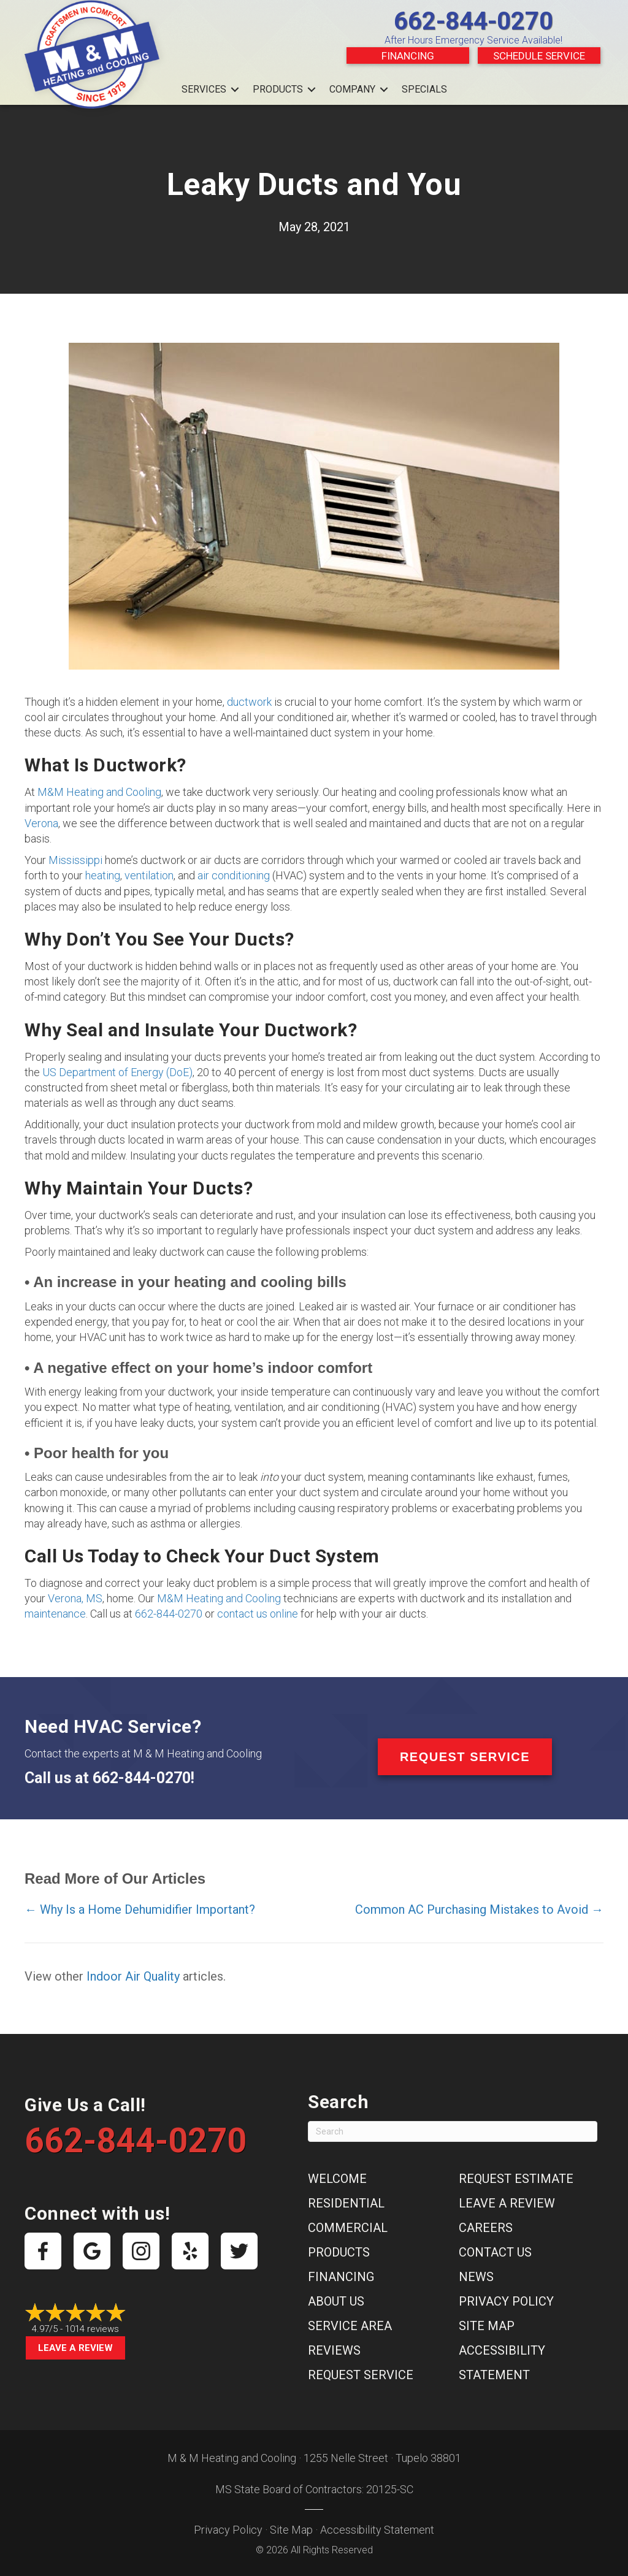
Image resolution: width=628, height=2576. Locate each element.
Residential (346, 2203)
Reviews (334, 2350)
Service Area (350, 2325)
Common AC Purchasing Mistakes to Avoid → (479, 1909)
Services (204, 89)
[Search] (452, 2131)
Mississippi (75, 860)
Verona (41, 823)
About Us (336, 2301)
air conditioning (233, 875)
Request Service (360, 2375)
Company (352, 89)
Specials (424, 89)
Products (278, 89)
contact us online (257, 1613)
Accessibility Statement (377, 2529)
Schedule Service (539, 56)
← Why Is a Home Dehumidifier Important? (140, 1909)
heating (102, 875)
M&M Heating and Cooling (99, 791)
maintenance (55, 1613)
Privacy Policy (506, 2301)
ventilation (149, 875)
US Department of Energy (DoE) (117, 1072)
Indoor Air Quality (133, 1976)
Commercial (348, 2227)
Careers (486, 2227)
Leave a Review (75, 2347)
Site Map (487, 2325)
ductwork (249, 701)
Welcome (337, 2178)
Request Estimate (516, 2178)
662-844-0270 (473, 21)
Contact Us (495, 2252)
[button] (234, 89)
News (476, 2276)
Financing (407, 56)
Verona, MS (75, 1598)
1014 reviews (92, 2328)
